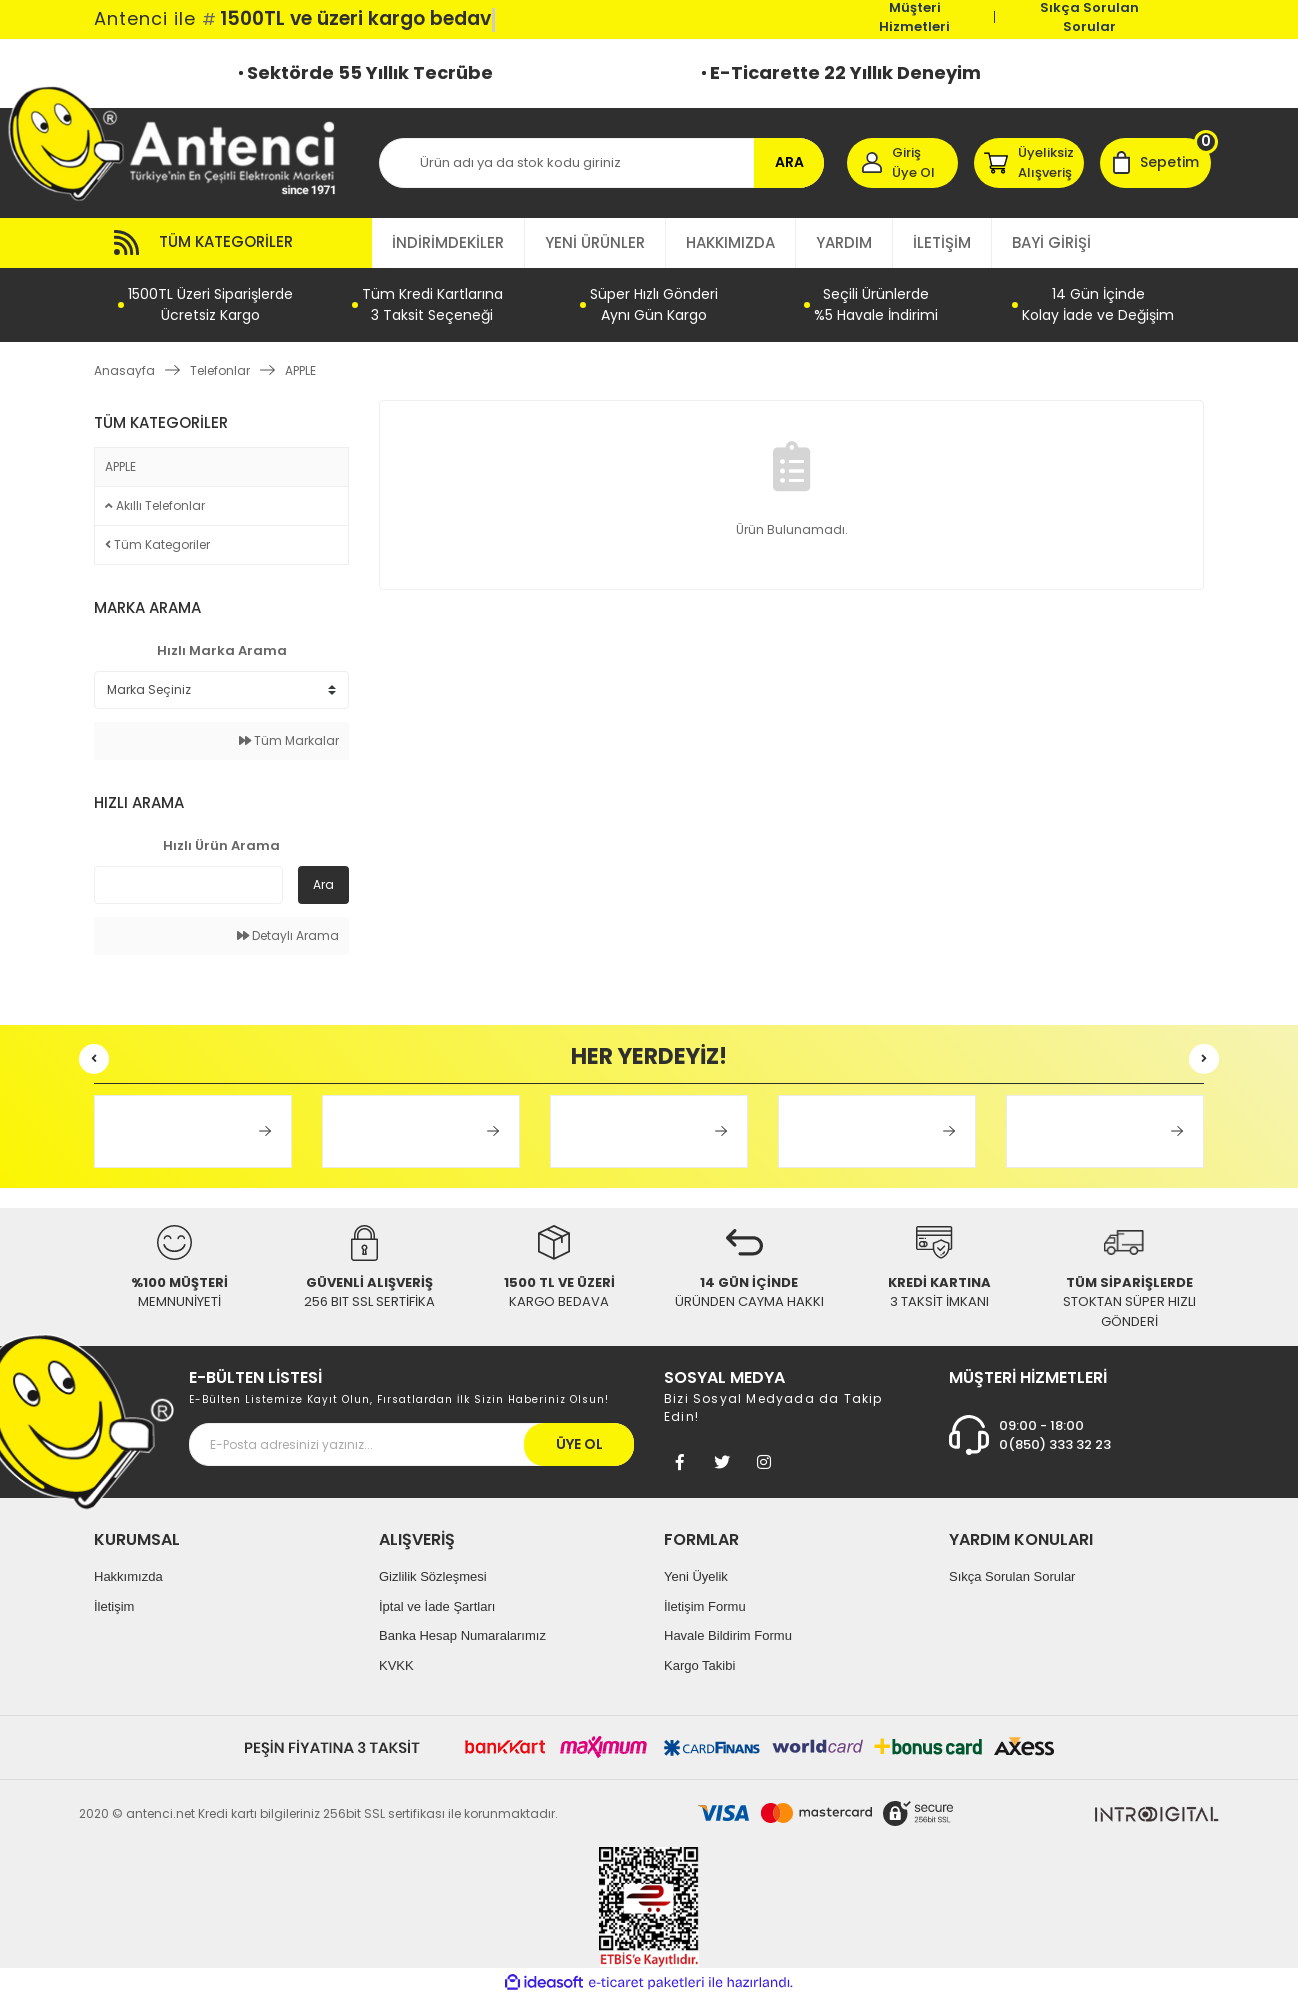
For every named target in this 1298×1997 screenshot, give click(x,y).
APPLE (300, 370)
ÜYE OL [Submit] (579, 1444)
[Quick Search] (188, 885)
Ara (323, 884)
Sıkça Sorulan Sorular (1089, 17)
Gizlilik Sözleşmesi (433, 1576)
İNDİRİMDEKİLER (448, 242)
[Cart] (1155, 163)
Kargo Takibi (699, 1665)
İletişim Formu (705, 1606)
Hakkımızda (128, 1576)
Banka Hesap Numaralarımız (462, 1635)
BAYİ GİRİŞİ (1051, 242)
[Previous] (94, 1059)
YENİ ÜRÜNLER (595, 242)
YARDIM (844, 242)
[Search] (601, 163)
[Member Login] (902, 163)
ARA (789, 162)
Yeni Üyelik (696, 1576)
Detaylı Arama (288, 935)
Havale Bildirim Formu (728, 1635)
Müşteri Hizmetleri (914, 17)
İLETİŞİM (942, 242)
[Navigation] (233, 243)
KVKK (396, 1665)
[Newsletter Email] (411, 1444)
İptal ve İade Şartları (437, 1606)
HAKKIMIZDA (730, 242)
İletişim (114, 1606)
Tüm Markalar (289, 740)
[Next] (1204, 1059)
